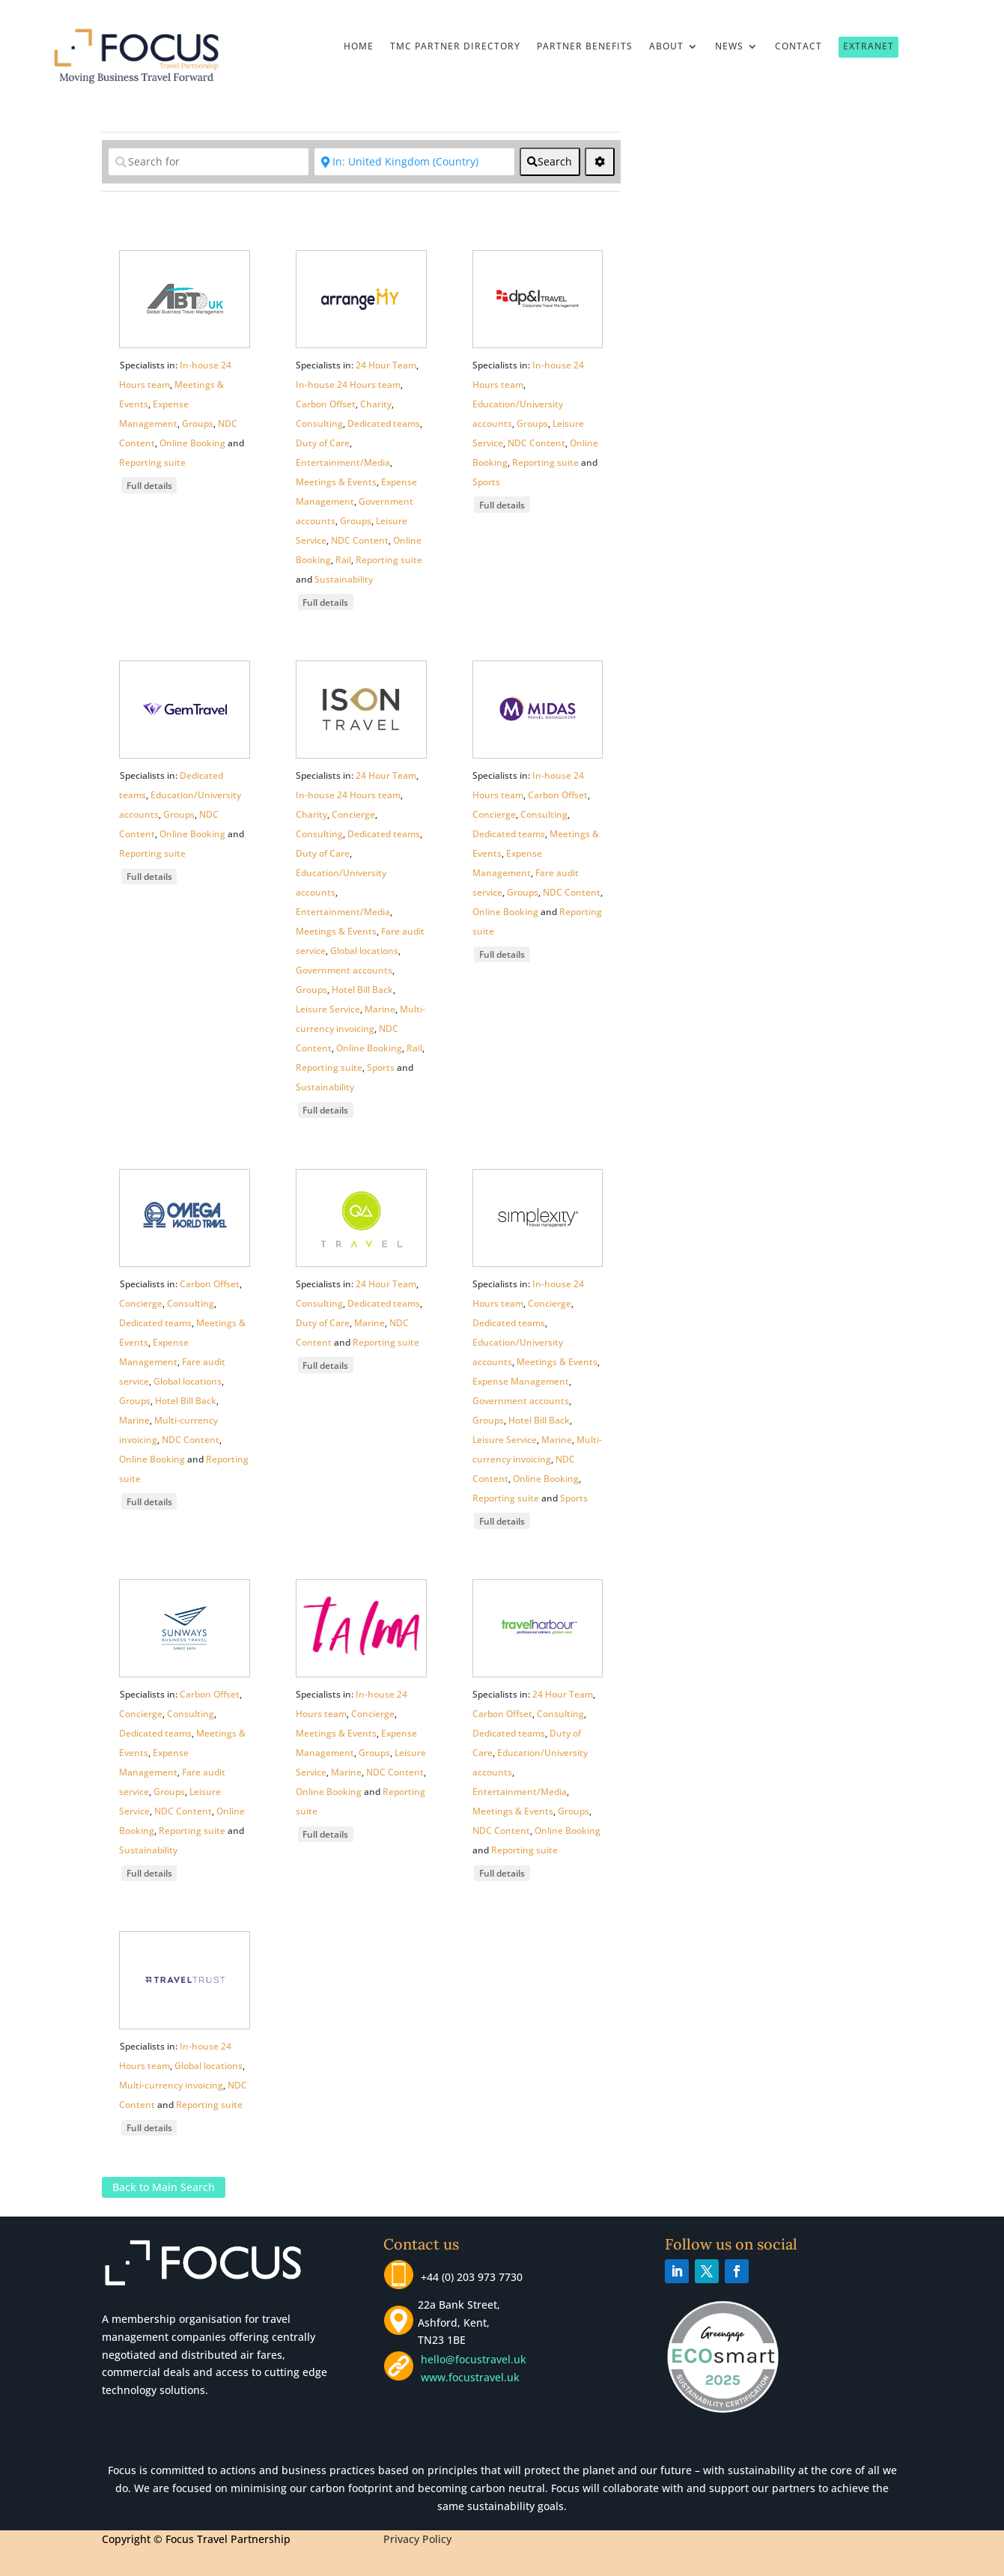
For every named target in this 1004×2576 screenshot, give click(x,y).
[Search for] (208, 162)
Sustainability (343, 579)
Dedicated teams (383, 423)
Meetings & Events (336, 482)
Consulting (319, 423)
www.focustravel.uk (467, 2377)
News (729, 46)
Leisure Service (328, 1009)
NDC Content (360, 540)
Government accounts (344, 970)
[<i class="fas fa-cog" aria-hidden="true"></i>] (600, 162)
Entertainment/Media (343, 462)
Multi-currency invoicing (171, 2085)
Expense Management (520, 1381)
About (666, 46)
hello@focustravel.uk (476, 2359)
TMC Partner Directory (455, 46)
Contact (798, 46)
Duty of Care (323, 443)
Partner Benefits (585, 46)
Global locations (364, 950)
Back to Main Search (163, 2188)
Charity (376, 404)
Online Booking (192, 443)
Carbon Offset (326, 404)
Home (359, 46)
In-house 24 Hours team (348, 384)
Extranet (868, 46)
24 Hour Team (386, 365)
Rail (343, 559)
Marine (380, 1009)
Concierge (353, 814)
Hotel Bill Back (362, 989)
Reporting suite (152, 462)
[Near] (414, 162)
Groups (197, 423)
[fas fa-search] (550, 162)
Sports (486, 482)
